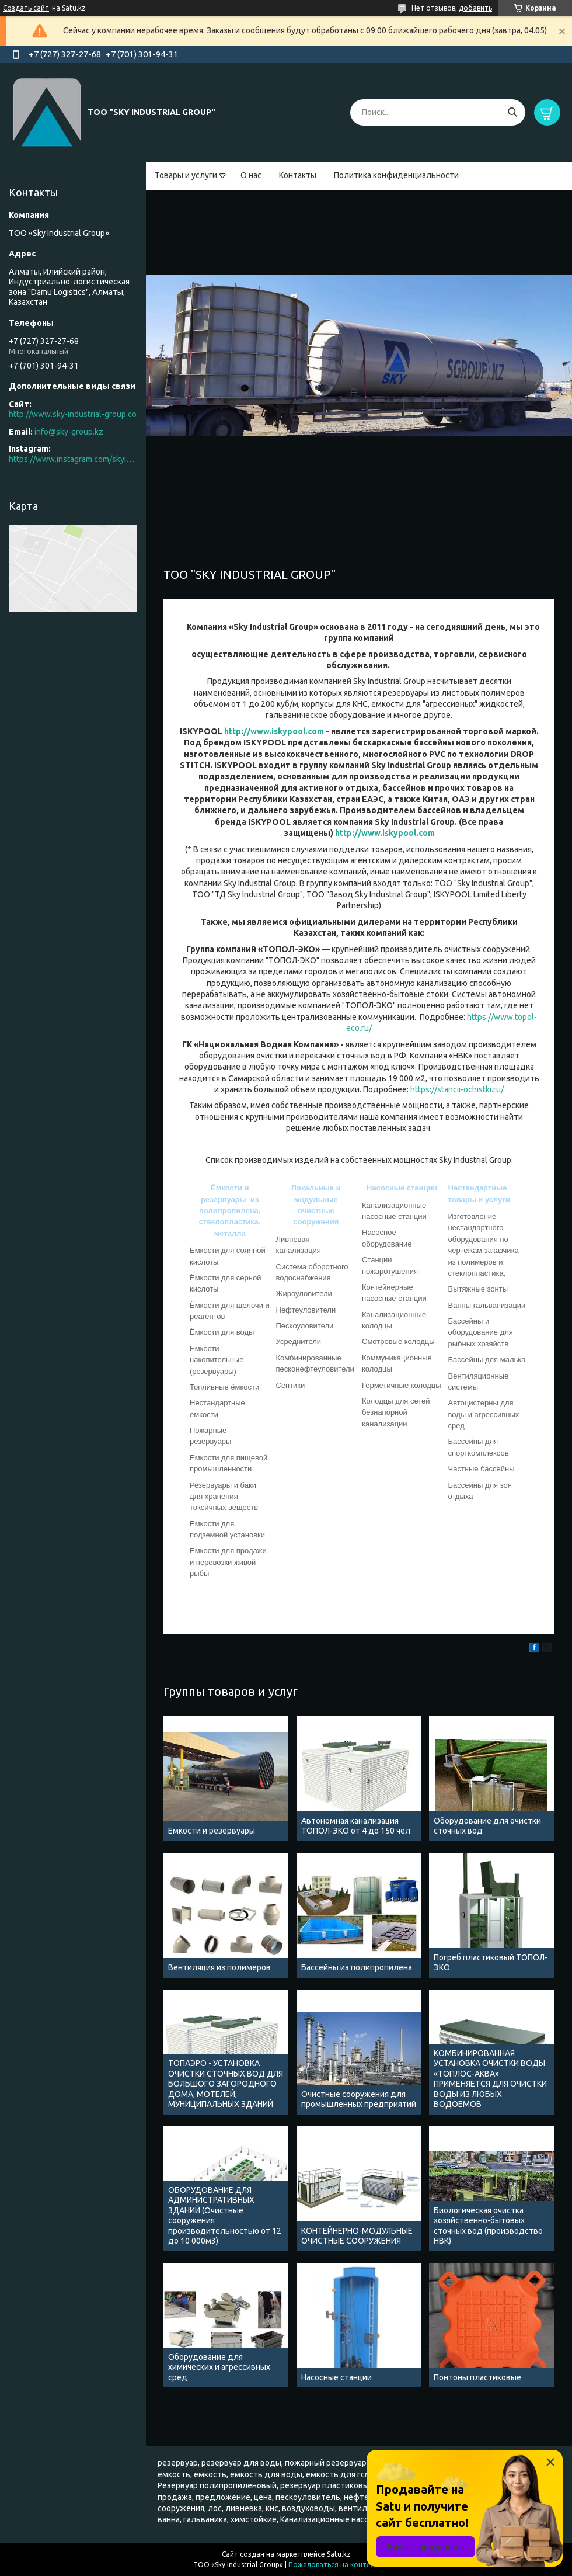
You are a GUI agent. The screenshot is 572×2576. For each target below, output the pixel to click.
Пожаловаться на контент (333, 2564)
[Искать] (512, 112)
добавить (475, 8)
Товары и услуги (186, 175)
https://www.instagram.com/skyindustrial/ (73, 459)
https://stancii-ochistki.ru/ (457, 1089)
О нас (250, 175)
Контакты (297, 175)
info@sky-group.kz (68, 431)
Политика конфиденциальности (396, 175)
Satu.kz (339, 2554)
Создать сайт (26, 8)
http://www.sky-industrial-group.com (76, 414)
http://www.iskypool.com (274, 731)
